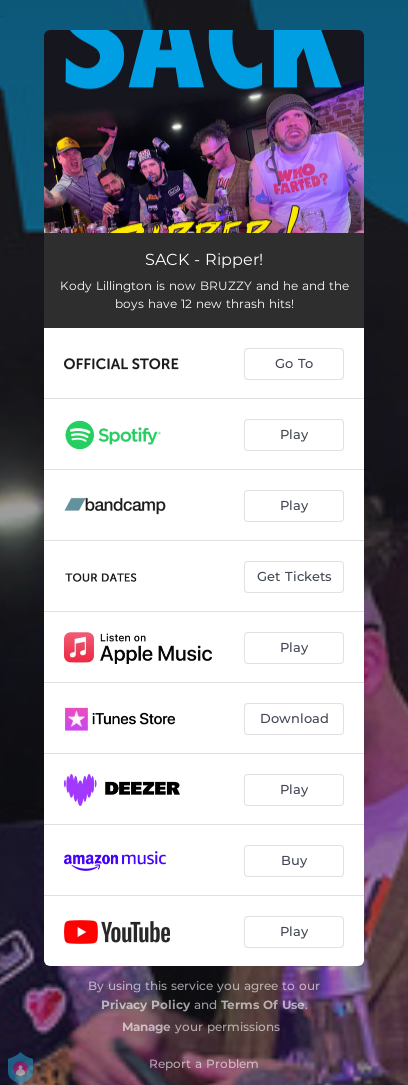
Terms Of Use (263, 1004)
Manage (146, 1026)
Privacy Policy (145, 1004)
